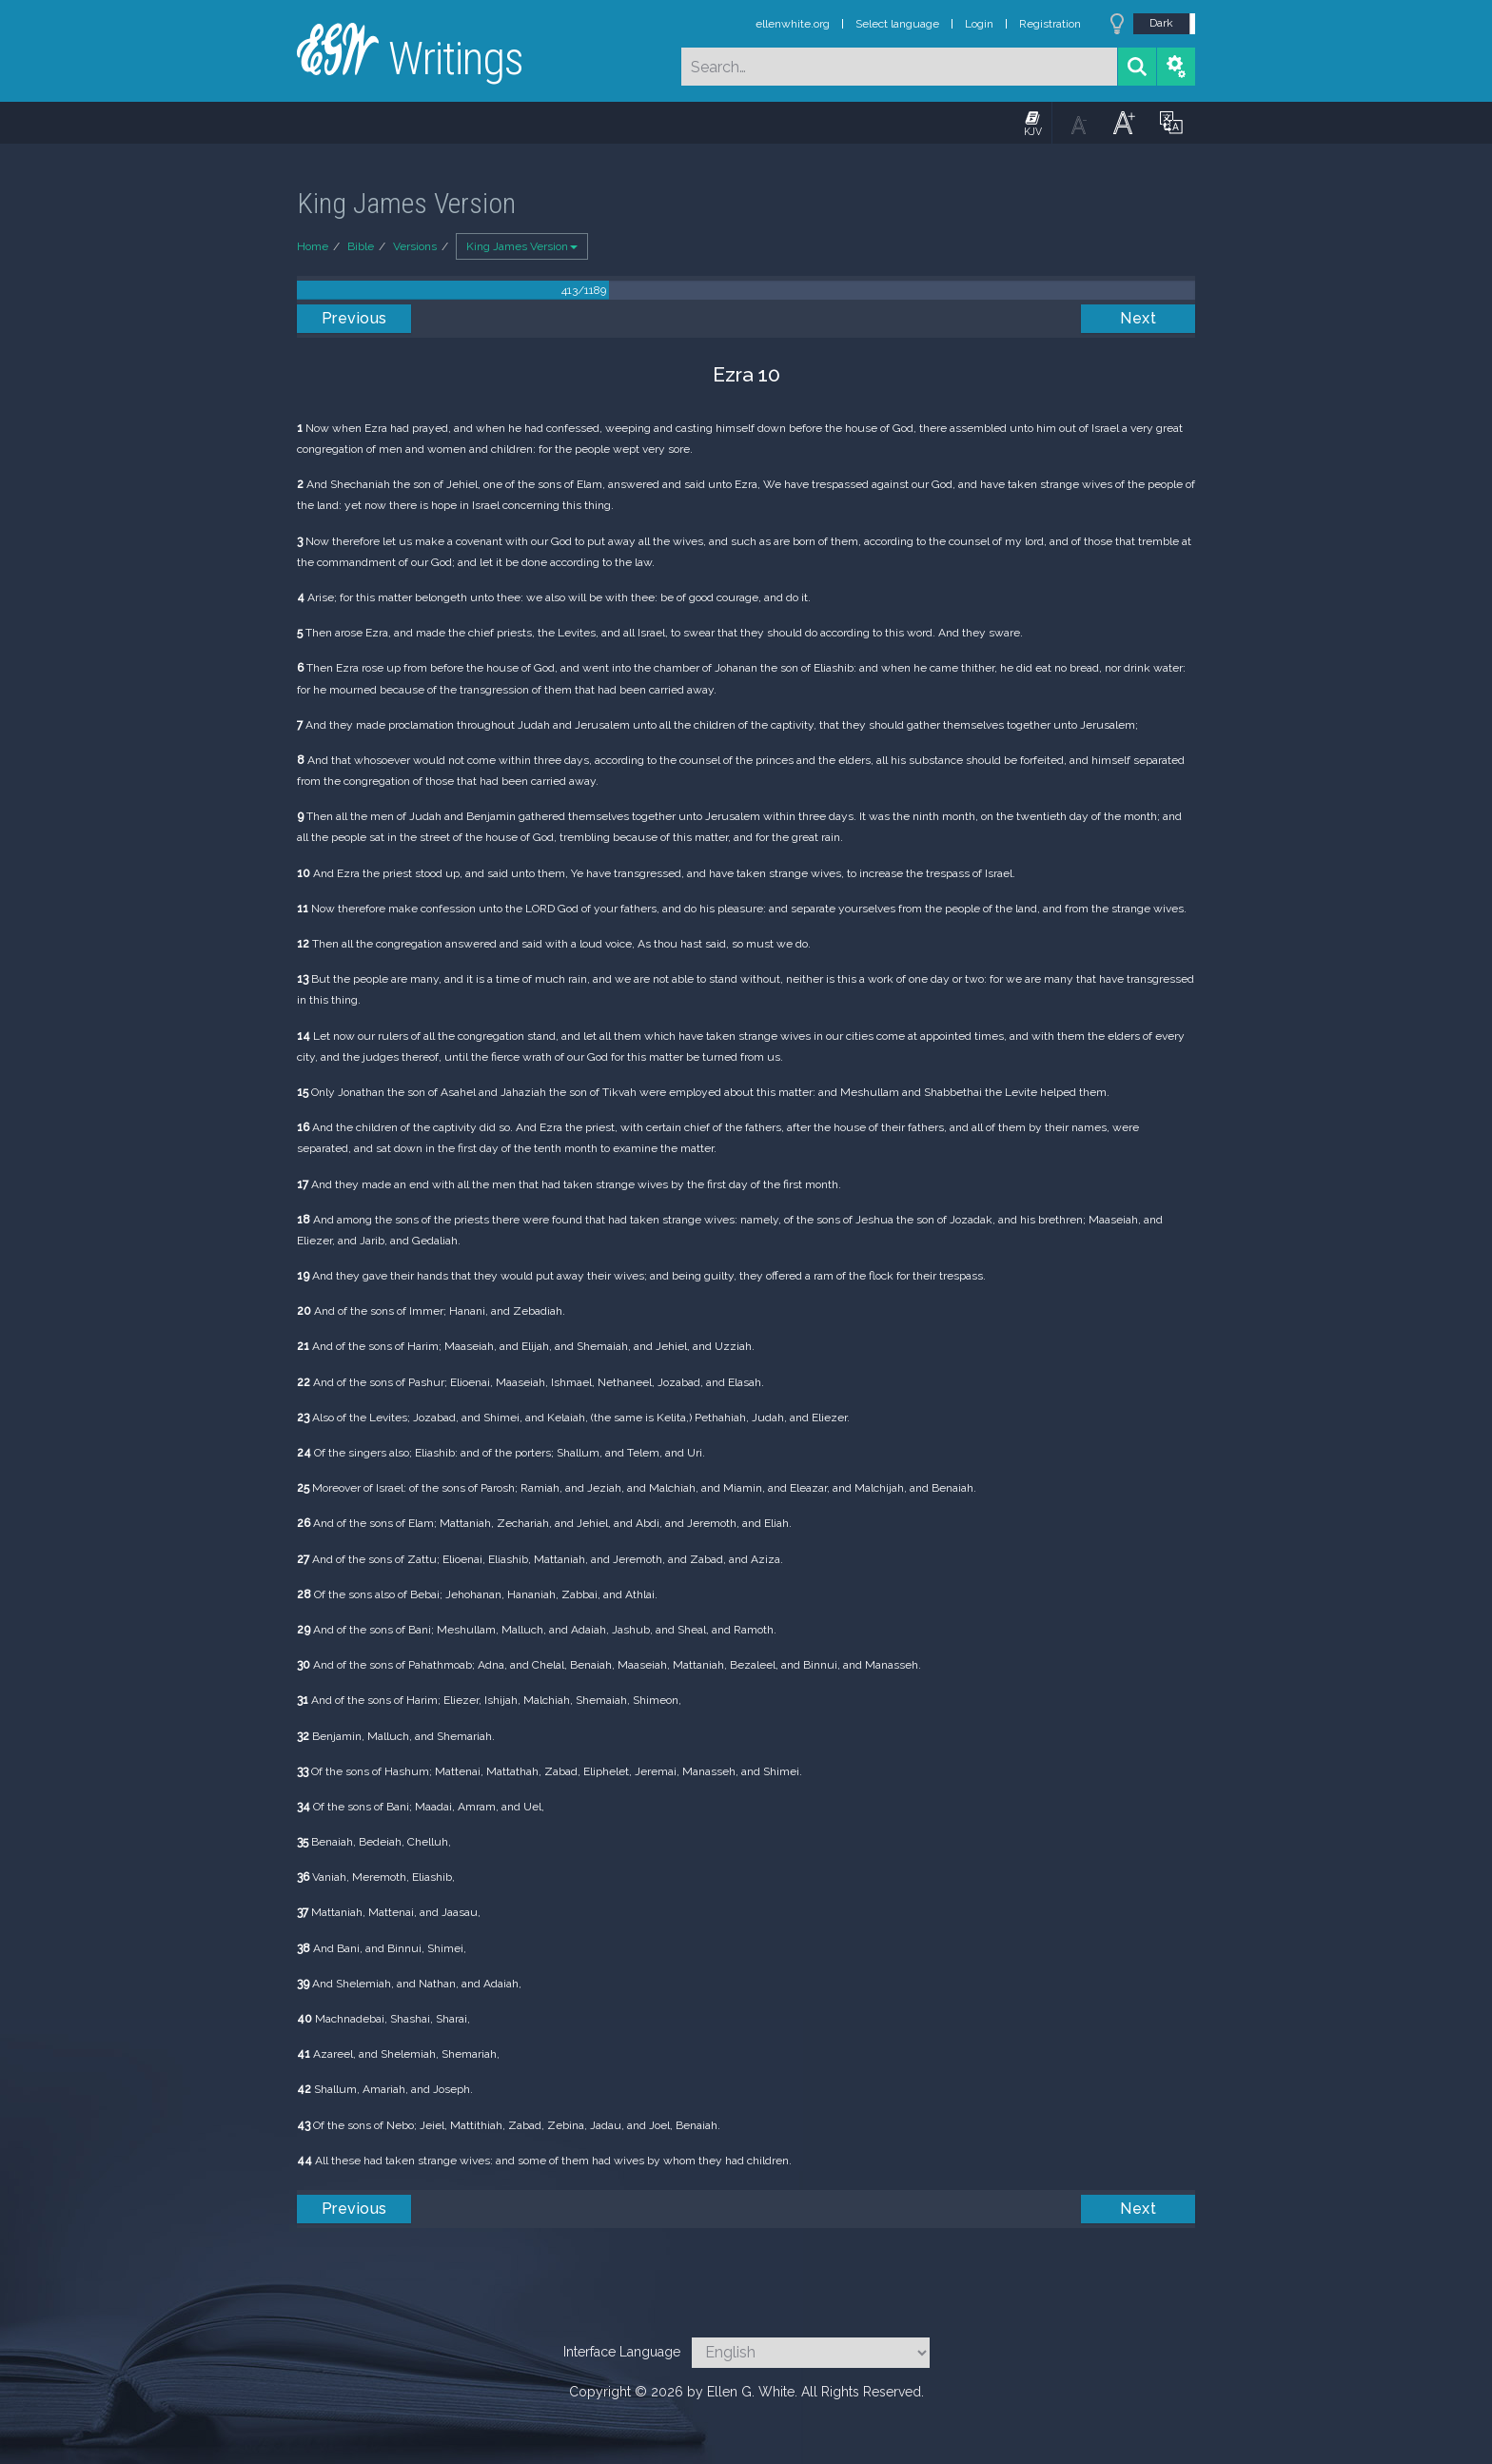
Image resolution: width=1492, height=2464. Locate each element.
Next (1138, 318)
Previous (354, 318)
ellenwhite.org (793, 23)
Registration (1050, 23)
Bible (360, 246)
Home (312, 246)
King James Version (522, 246)
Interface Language (621, 2351)
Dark (1161, 22)
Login (979, 23)
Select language (897, 23)
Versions (415, 246)
